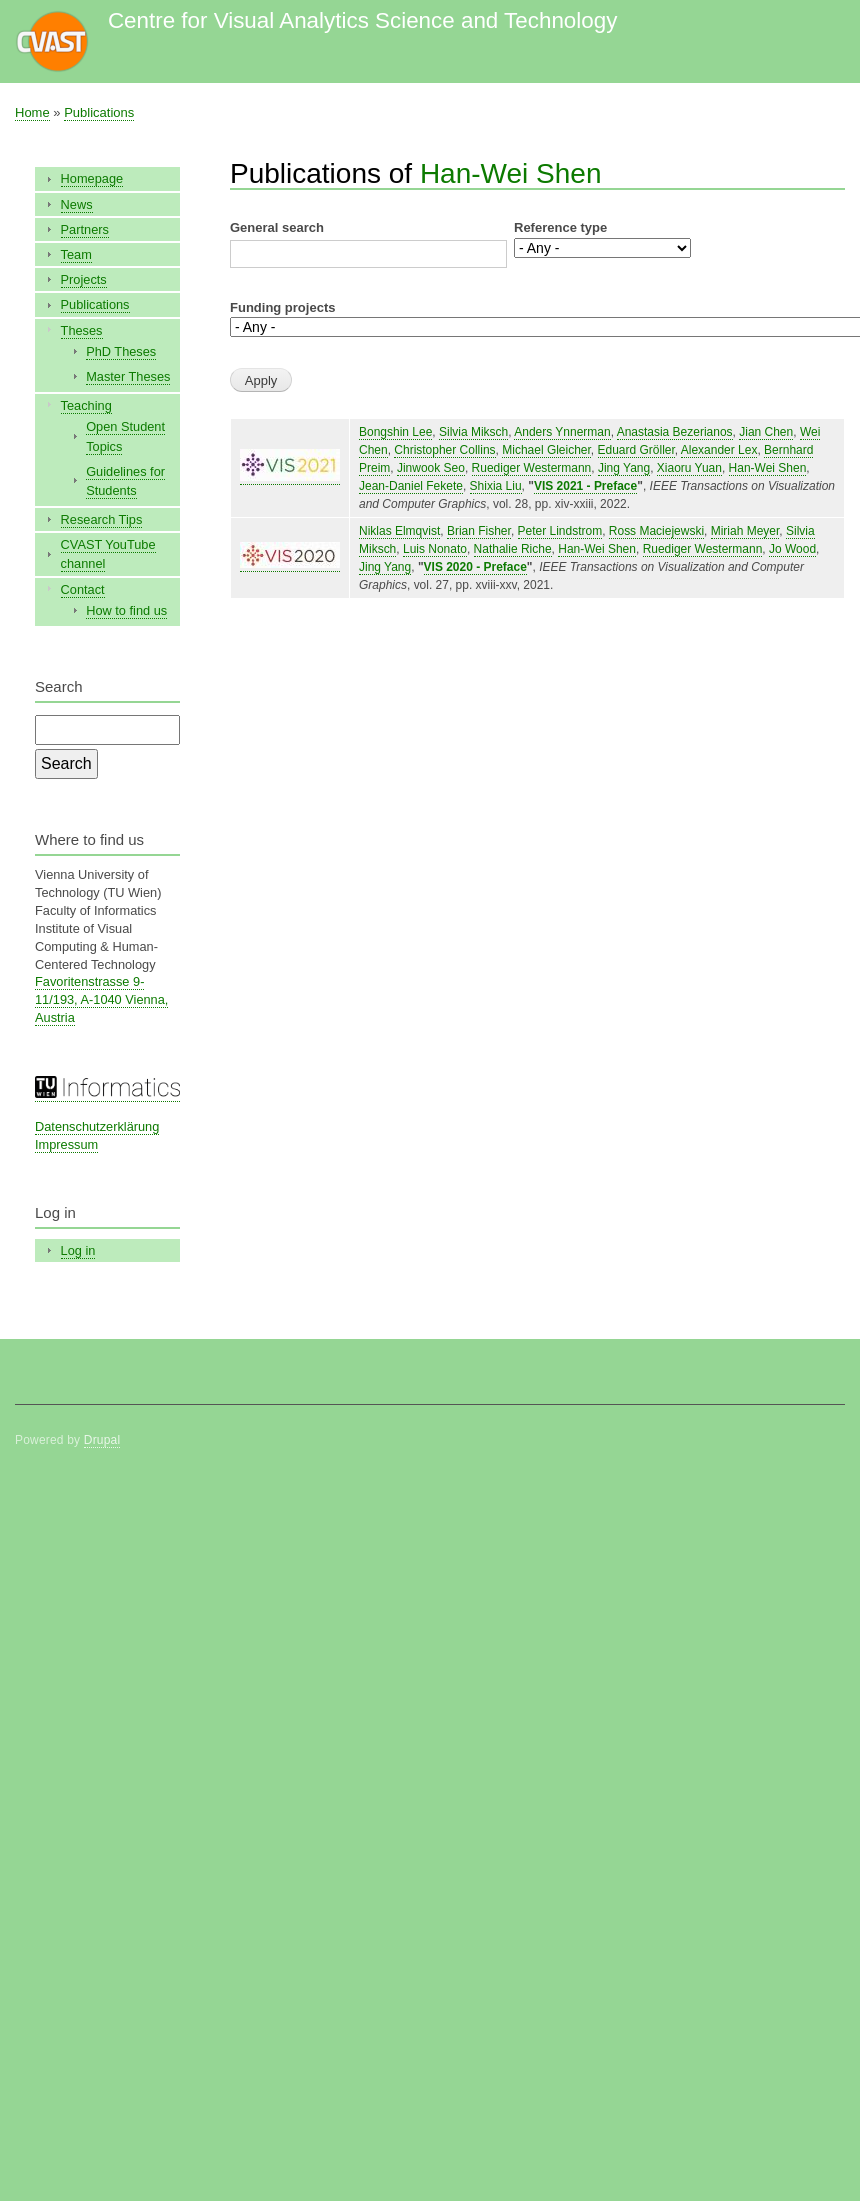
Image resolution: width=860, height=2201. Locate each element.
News (77, 204)
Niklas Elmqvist (399, 531)
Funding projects (282, 307)
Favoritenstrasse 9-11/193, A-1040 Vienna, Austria (101, 999)
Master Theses (128, 376)
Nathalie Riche (513, 549)
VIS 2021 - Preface (585, 486)
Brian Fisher (479, 531)
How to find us (126, 610)
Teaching (86, 405)
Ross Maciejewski (656, 531)
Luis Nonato (435, 549)
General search (277, 227)
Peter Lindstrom (560, 531)
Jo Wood (792, 549)
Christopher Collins (444, 450)
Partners (85, 229)
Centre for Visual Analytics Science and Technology (362, 20)
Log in (78, 1250)
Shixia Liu (496, 486)
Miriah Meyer (745, 531)
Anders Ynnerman (562, 432)
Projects (84, 279)
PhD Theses (121, 351)
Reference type (560, 227)
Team (76, 254)
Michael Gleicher (546, 450)
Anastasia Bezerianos (675, 432)
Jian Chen (766, 432)
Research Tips (102, 519)
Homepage (92, 178)
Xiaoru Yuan (689, 468)
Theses (82, 330)
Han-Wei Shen (511, 173)
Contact (83, 589)
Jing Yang (624, 468)
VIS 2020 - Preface (475, 567)
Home (32, 112)
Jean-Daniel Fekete (411, 486)
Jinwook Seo (431, 468)
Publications (99, 112)
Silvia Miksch (473, 432)
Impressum (66, 1144)
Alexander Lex (719, 450)
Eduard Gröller (636, 450)
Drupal (102, 1440)
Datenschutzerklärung (97, 1126)
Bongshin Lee (395, 432)
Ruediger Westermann (532, 468)
